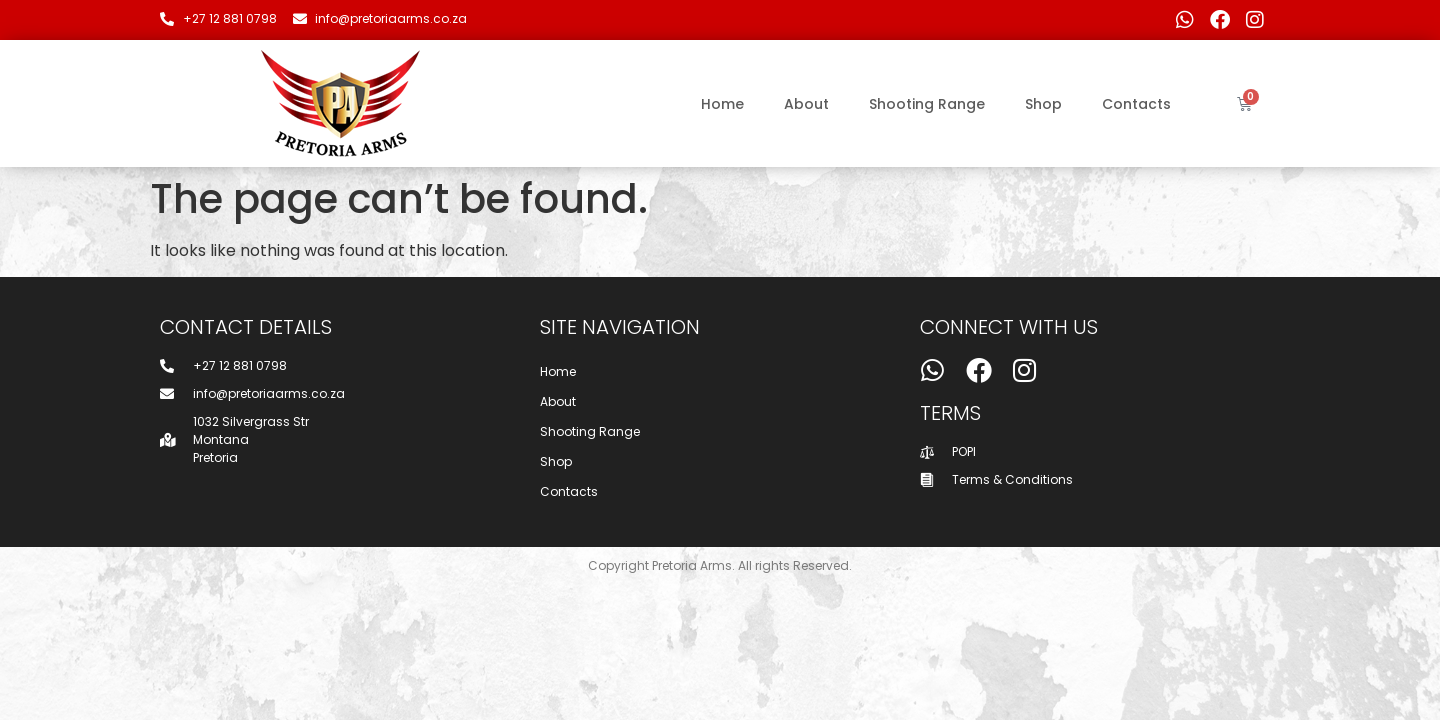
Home (722, 104)
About (806, 104)
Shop (1043, 104)
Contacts (1136, 104)
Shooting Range (927, 104)
